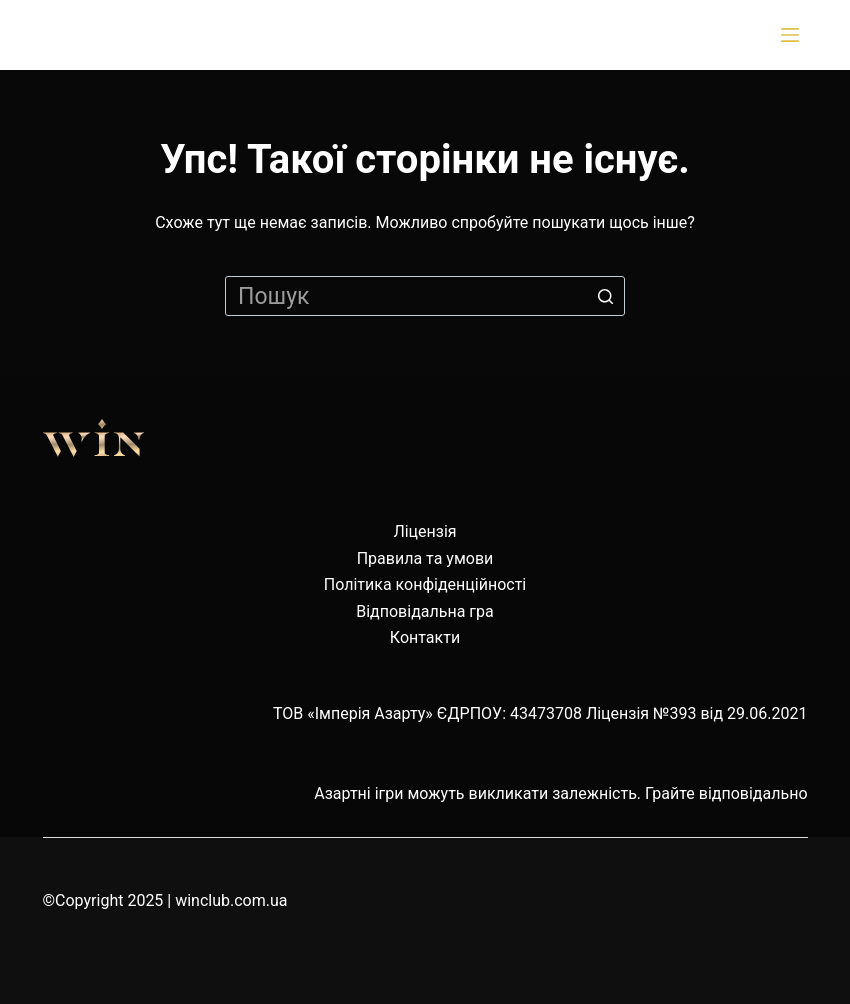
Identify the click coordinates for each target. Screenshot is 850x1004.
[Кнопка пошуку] (605, 296)
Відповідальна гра (425, 611)
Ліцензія (424, 531)
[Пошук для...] (425, 296)
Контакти (425, 637)
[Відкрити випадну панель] (794, 35)
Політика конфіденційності (425, 584)
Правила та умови (425, 558)
